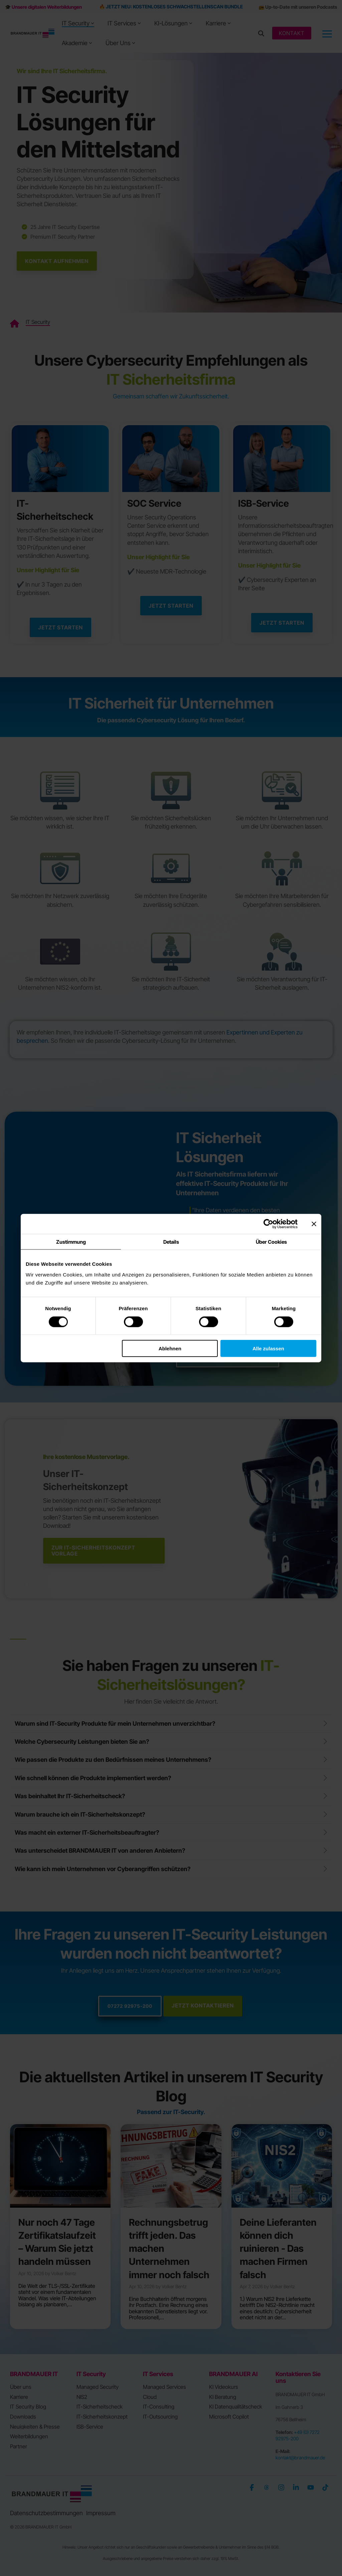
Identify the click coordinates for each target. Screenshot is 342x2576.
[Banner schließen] (314, 1223)
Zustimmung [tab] (71, 1241)
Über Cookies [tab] (271, 1241)
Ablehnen (170, 1348)
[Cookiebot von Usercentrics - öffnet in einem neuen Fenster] (268, 1224)
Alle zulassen (268, 1348)
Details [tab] (171, 1241)
